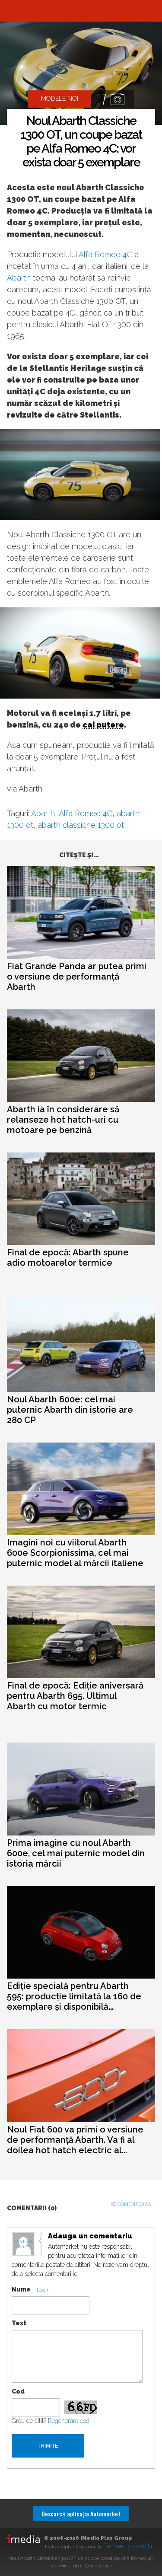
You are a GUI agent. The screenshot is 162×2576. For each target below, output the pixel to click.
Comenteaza (134, 2204)
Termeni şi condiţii (128, 2546)
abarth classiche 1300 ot (81, 825)
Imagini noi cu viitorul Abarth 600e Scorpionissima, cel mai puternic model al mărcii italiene (75, 1552)
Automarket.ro (81, 10)
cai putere (103, 724)
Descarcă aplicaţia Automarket (81, 2513)
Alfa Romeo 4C (105, 254)
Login (43, 2290)
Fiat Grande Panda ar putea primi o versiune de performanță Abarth (76, 976)
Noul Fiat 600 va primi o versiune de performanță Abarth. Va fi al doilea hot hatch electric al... (75, 2139)
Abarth (19, 277)
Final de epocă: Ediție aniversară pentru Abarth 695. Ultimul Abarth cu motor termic (75, 1695)
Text (19, 2323)
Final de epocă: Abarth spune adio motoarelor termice (68, 1257)
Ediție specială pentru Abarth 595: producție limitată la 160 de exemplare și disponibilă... (74, 1996)
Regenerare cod (68, 2420)
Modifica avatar (23, 2244)
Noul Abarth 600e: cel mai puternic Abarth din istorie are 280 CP (70, 1409)
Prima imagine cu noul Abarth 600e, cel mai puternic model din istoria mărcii (76, 1853)
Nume (21, 2289)
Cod (18, 2391)
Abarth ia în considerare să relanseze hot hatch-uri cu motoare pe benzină (63, 1119)
